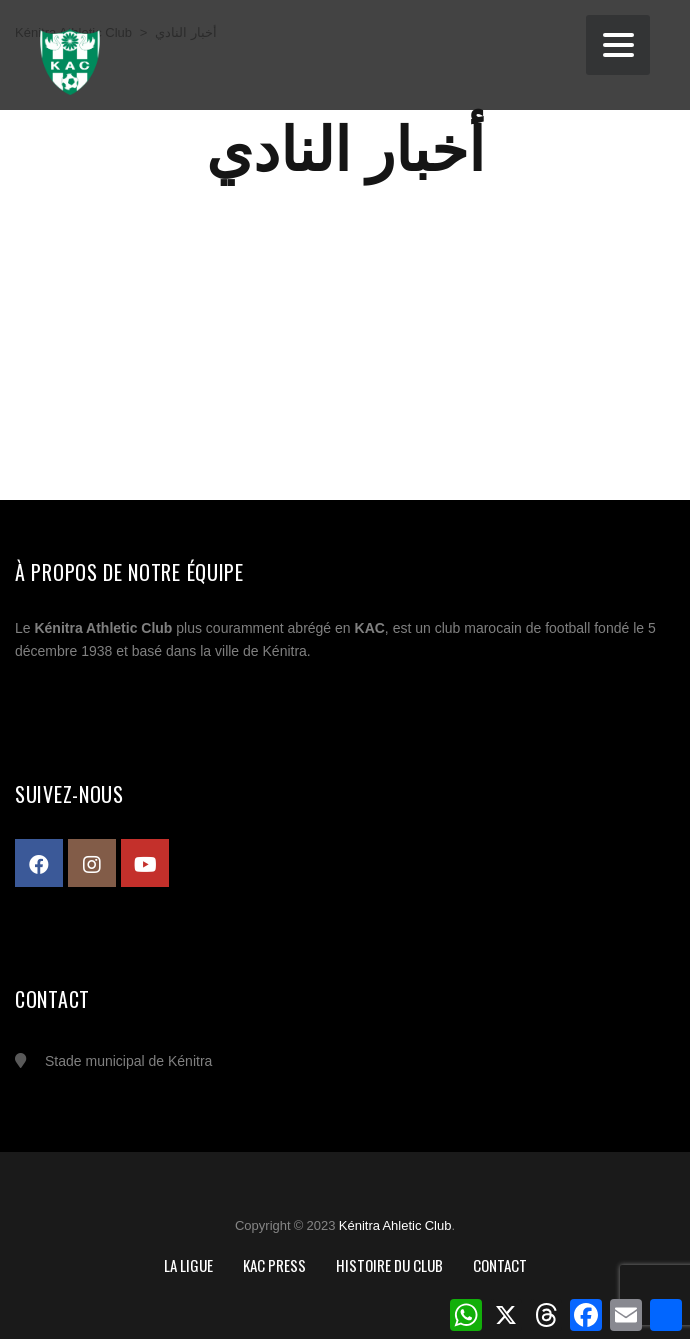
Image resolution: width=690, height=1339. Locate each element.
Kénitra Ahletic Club (395, 1225)
